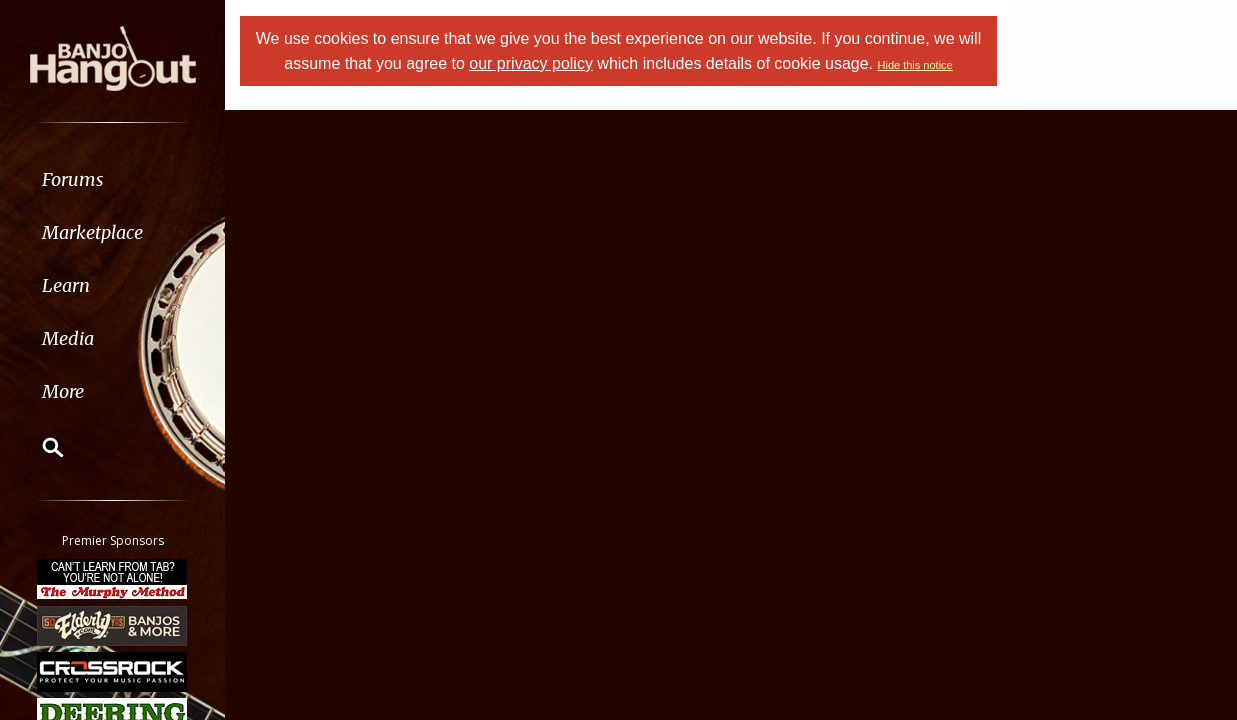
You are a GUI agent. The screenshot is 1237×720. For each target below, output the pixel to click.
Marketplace (92, 232)
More (63, 391)
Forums (73, 179)
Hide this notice (915, 65)
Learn (66, 285)
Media (68, 338)
